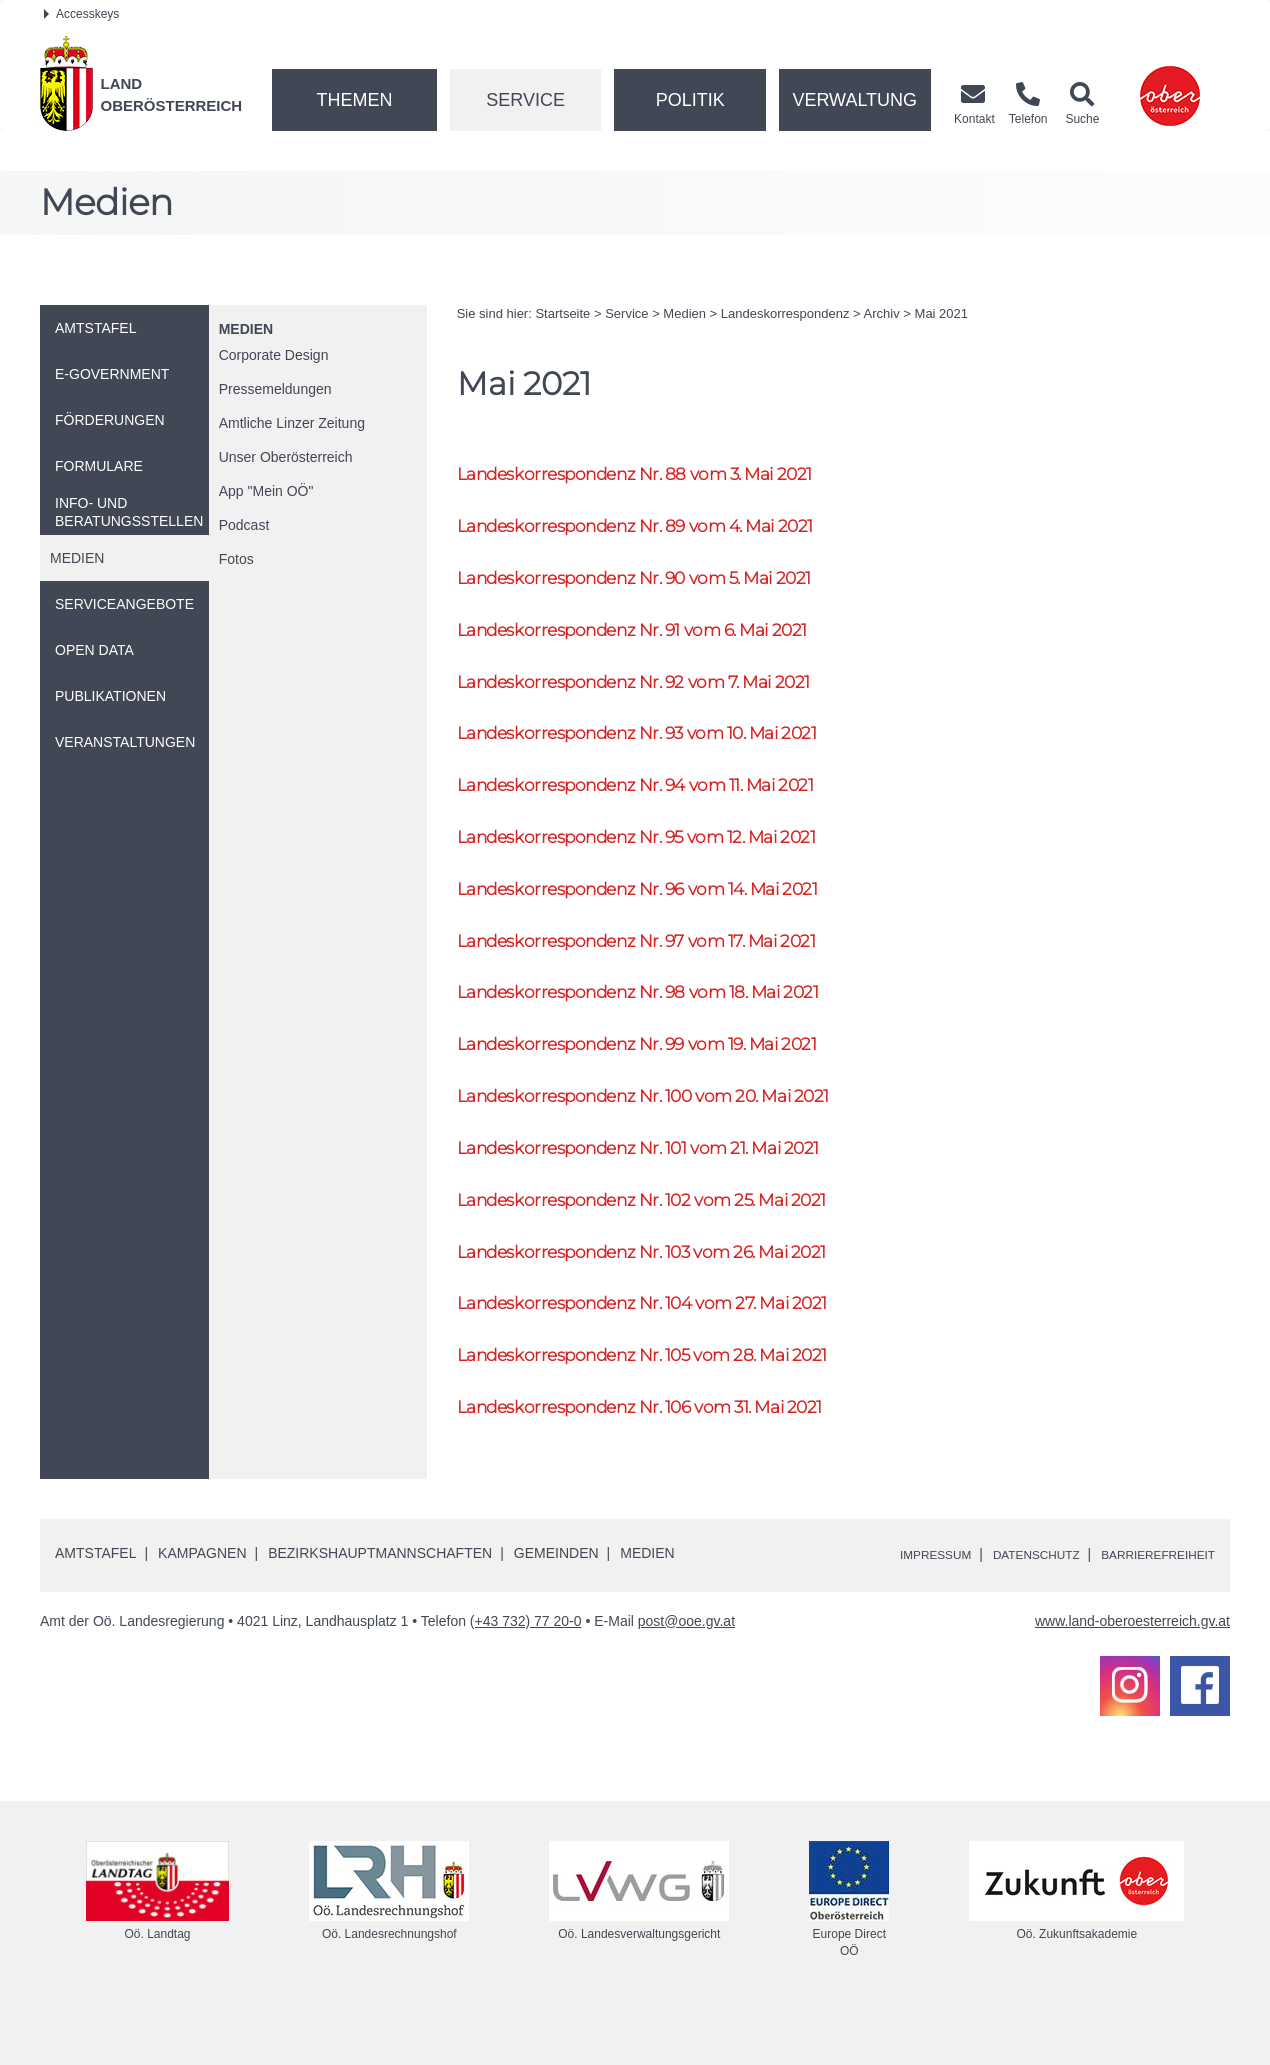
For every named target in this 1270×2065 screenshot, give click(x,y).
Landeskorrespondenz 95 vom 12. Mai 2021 (661, 858)
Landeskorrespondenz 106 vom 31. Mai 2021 (665, 1460)
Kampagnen (202, 1607)
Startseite (562, 313)
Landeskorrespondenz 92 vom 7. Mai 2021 (657, 694)
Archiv (882, 313)
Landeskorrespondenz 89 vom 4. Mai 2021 (659, 530)
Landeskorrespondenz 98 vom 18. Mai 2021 (662, 1022)
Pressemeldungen (275, 389)
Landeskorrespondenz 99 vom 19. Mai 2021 (661, 1077)
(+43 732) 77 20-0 (526, 1675)
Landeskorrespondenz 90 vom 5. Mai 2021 (659, 585)
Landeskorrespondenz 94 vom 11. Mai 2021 (660, 803)
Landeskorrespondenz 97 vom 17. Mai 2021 (661, 968)
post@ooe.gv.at (686, 1675)
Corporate (274, 355)
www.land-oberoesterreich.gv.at (1132, 1675)
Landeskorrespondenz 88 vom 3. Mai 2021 (659, 475)
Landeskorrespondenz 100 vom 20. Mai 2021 (669, 1132)
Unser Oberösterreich (286, 457)
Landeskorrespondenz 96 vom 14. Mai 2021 (662, 913)
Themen (354, 100)
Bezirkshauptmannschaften (380, 1607)
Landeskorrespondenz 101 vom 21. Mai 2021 (663, 1186)
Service (525, 100)
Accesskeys (81, 14)
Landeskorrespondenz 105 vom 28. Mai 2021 (668, 1405)
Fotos (236, 559)
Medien (246, 329)
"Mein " (266, 491)
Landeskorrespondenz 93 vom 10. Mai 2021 (662, 749)
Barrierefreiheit (1147, 1608)
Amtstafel (95, 1607)
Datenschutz (1006, 1608)
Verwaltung (854, 100)
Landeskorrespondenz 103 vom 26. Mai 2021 (667, 1296)
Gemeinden (556, 1607)
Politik (690, 100)
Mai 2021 (941, 313)
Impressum (890, 1608)
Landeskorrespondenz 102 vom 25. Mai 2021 (667, 1241)
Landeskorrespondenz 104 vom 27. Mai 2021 (667, 1350)
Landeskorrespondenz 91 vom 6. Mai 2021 (656, 639)
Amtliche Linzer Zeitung (292, 423)
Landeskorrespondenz (785, 313)
